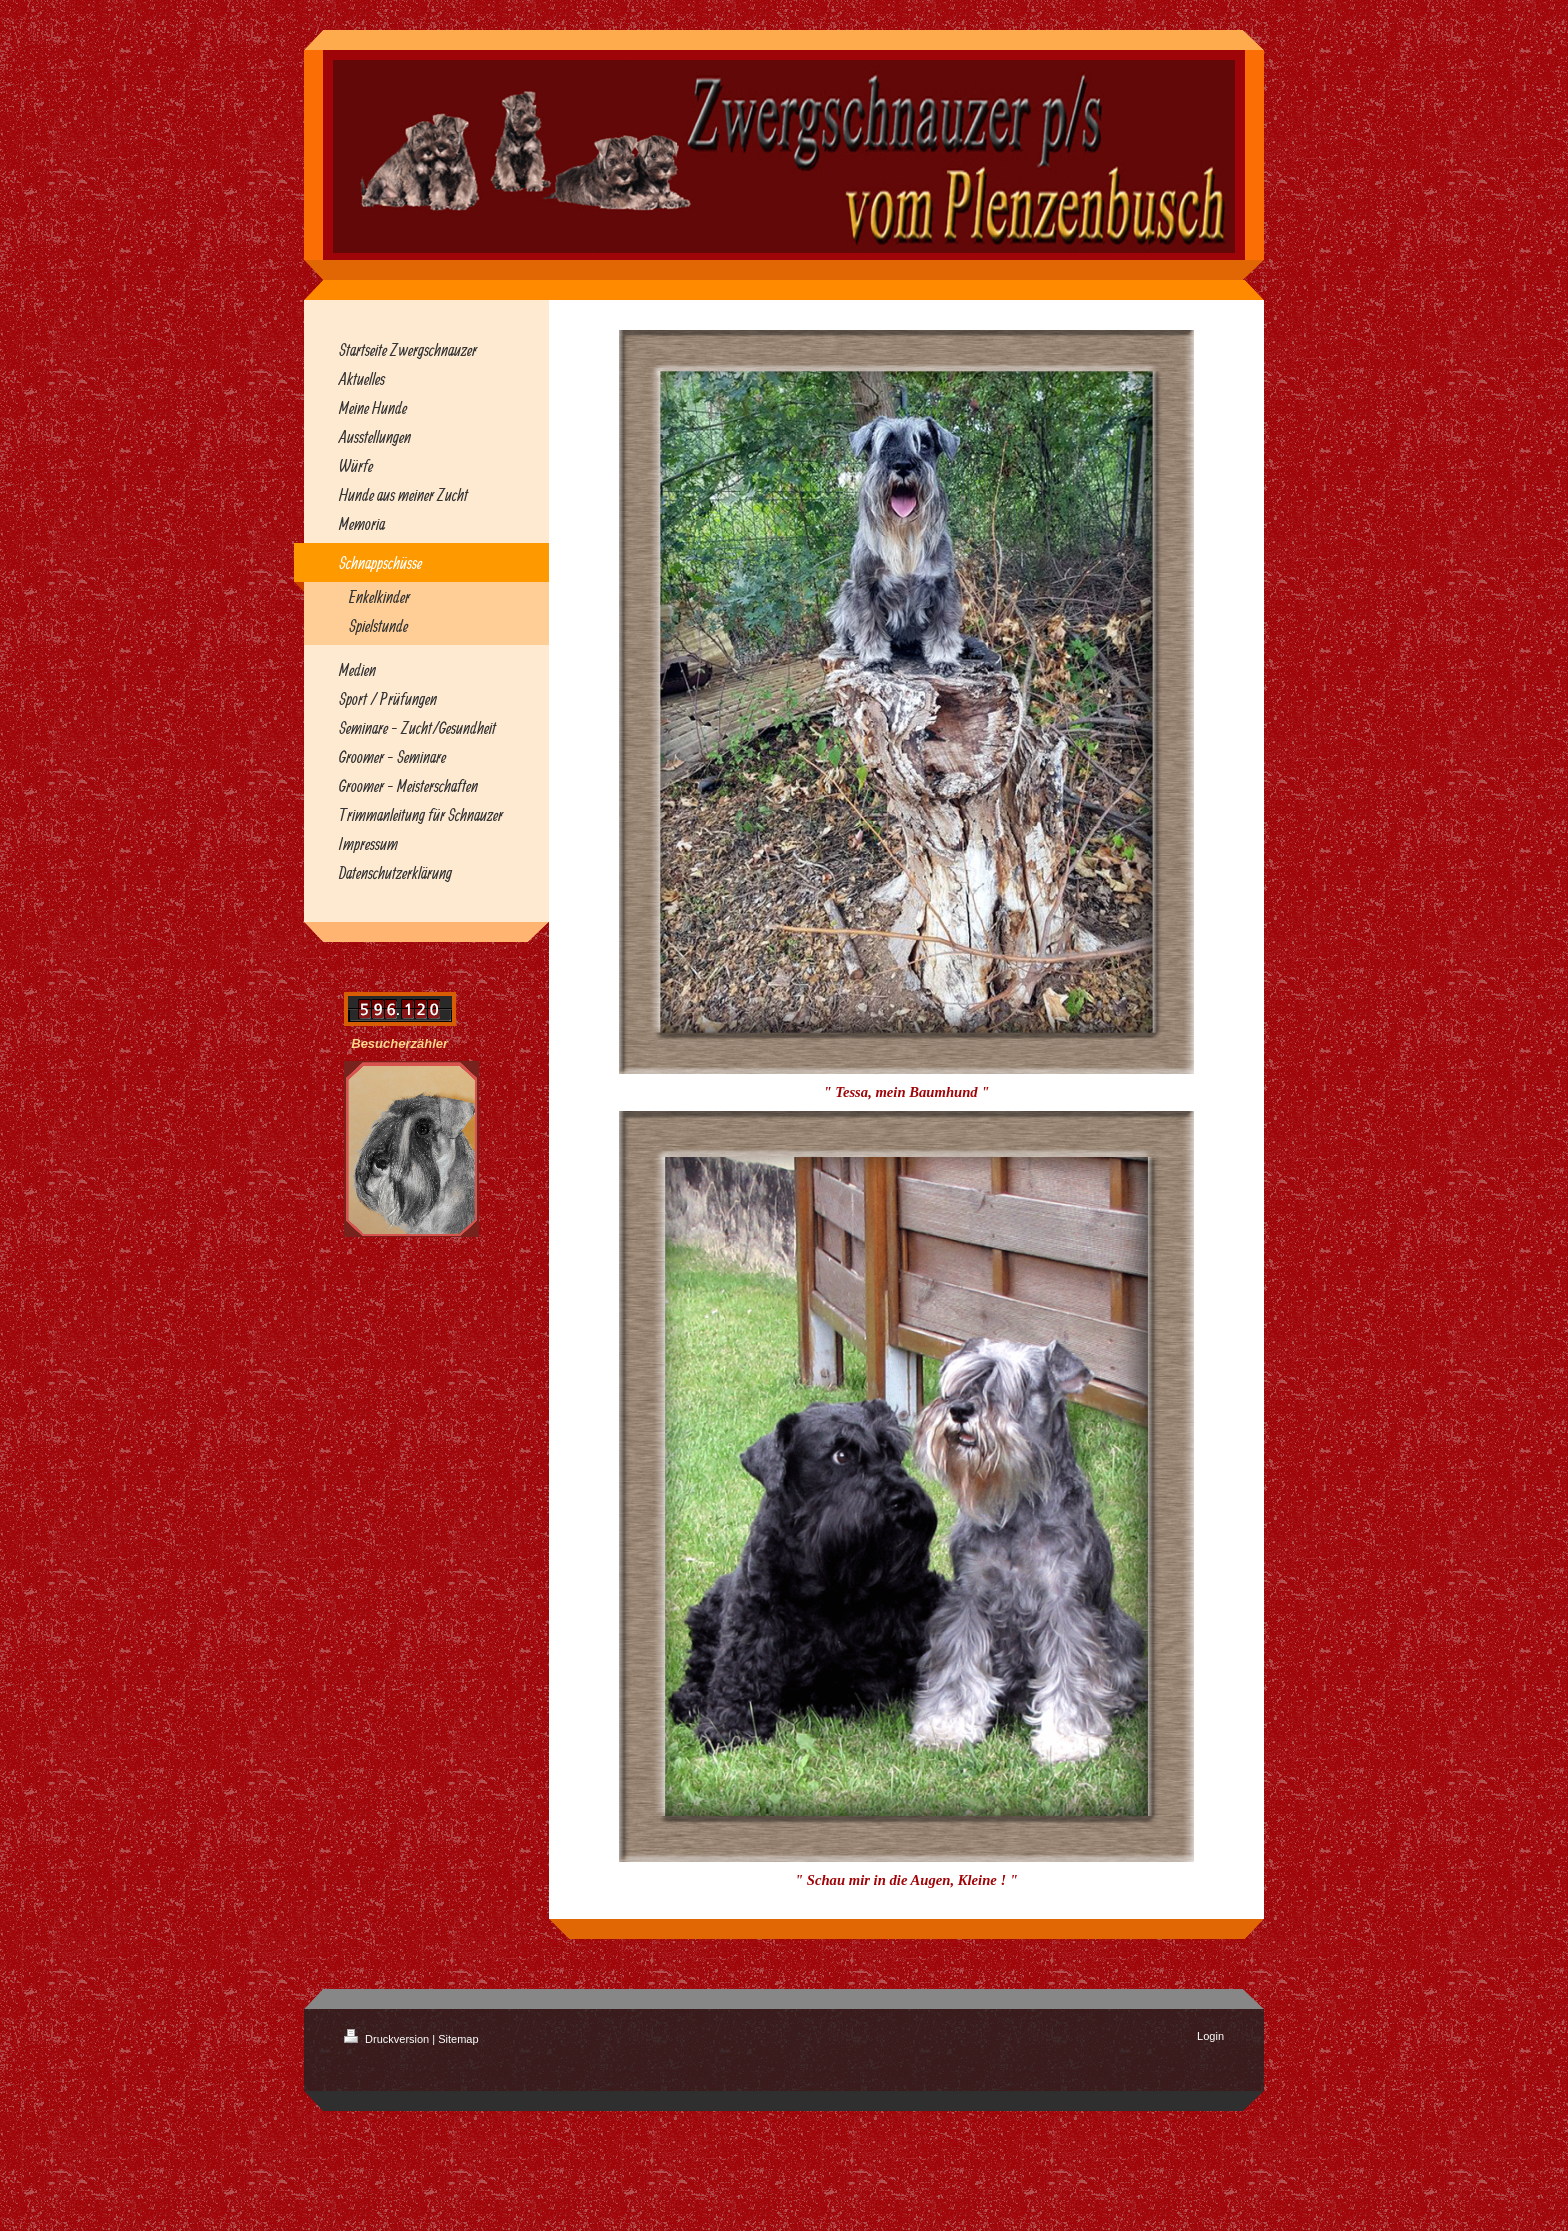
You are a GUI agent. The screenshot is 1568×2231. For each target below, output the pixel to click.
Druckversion (388, 2039)
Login (1210, 2036)
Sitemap (458, 2039)
